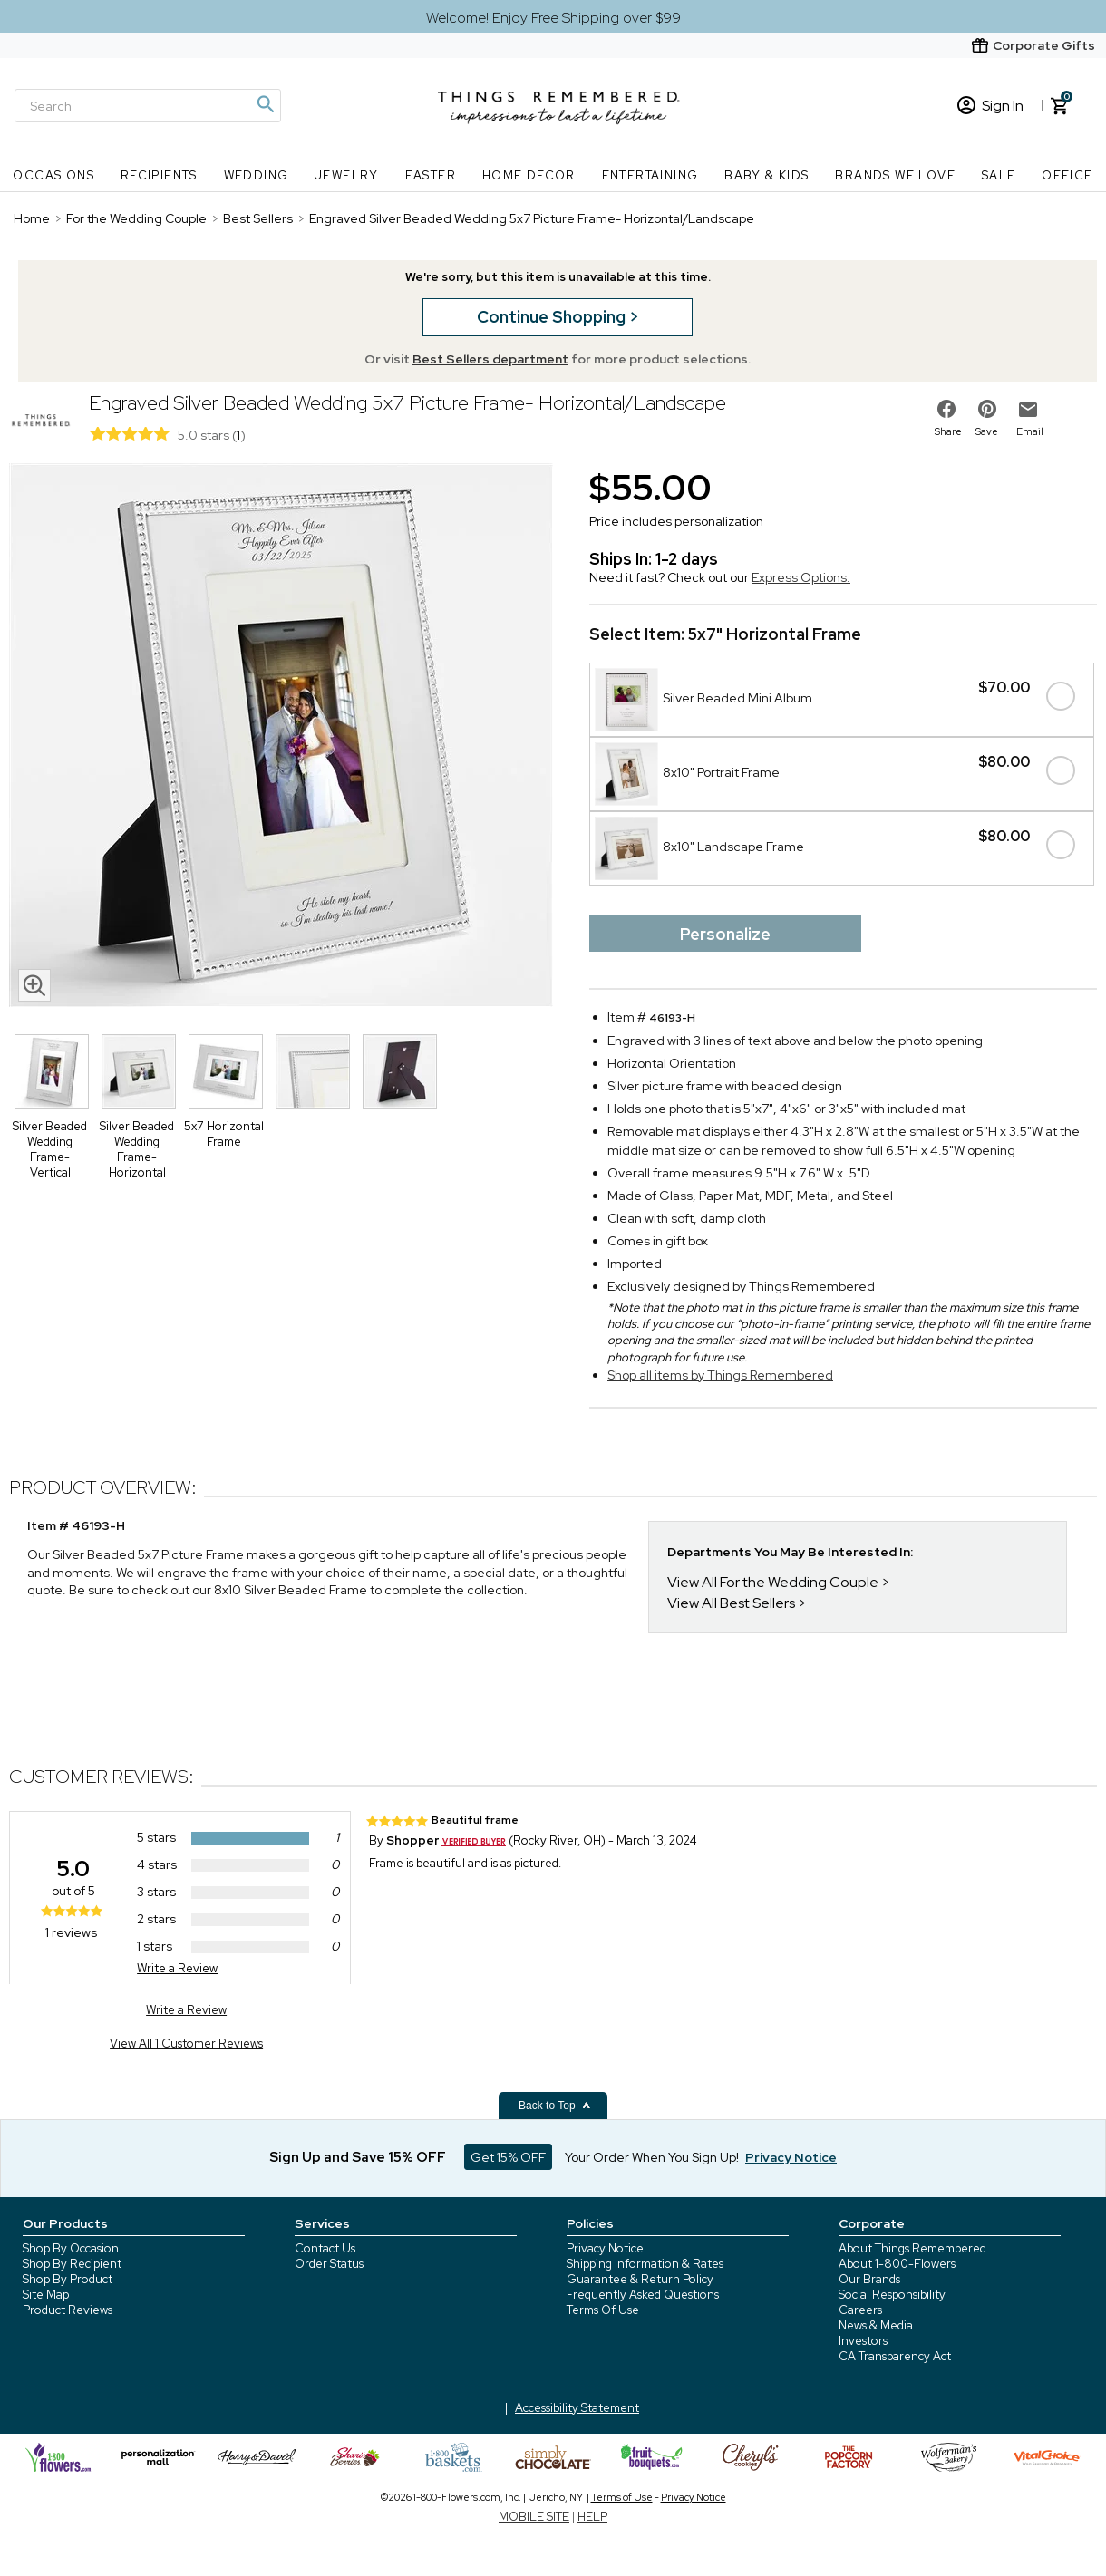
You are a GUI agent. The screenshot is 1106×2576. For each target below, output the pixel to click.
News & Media (876, 2325)
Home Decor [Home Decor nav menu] (529, 175)
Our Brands (869, 2279)
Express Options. (801, 577)
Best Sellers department (490, 359)
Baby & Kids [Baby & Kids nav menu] (766, 175)
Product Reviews (67, 2310)
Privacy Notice (605, 2248)
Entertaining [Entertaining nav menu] (650, 175)
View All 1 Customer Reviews (186, 2043)
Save (986, 431)
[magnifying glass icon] (34, 985)
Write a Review (177, 1968)
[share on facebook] (946, 409)
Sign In (990, 105)
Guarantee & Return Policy (640, 2279)
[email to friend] (1028, 409)
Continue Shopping (553, 316)
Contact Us (325, 2248)
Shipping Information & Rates (645, 2263)
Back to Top (555, 2105)
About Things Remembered (912, 2248)
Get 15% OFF (508, 2157)
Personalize (725, 934)
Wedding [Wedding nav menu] (256, 175)
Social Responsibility (892, 2294)
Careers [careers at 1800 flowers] (860, 2310)
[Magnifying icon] (264, 104)
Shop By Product (67, 2279)
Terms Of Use (603, 2310)
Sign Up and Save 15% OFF (357, 2157)
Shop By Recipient (72, 2263)
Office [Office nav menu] (1067, 175)
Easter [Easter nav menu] (430, 175)
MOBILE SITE (534, 2516)
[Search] (148, 105)
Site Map (46, 2294)
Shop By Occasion (71, 2248)
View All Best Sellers (731, 1602)
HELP (592, 2516)
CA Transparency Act (895, 2356)
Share (948, 431)
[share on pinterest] (987, 409)
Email (1029, 431)
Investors (863, 2340)
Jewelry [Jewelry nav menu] (347, 175)
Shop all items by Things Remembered (720, 1375)
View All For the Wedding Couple (772, 1582)
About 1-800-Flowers (897, 2263)
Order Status (329, 2263)
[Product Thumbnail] (51, 1071)
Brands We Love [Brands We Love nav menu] (895, 175)
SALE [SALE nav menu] (999, 175)
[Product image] (281, 737)
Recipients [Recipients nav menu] (159, 175)
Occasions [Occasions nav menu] (53, 175)
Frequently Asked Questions (643, 2294)
